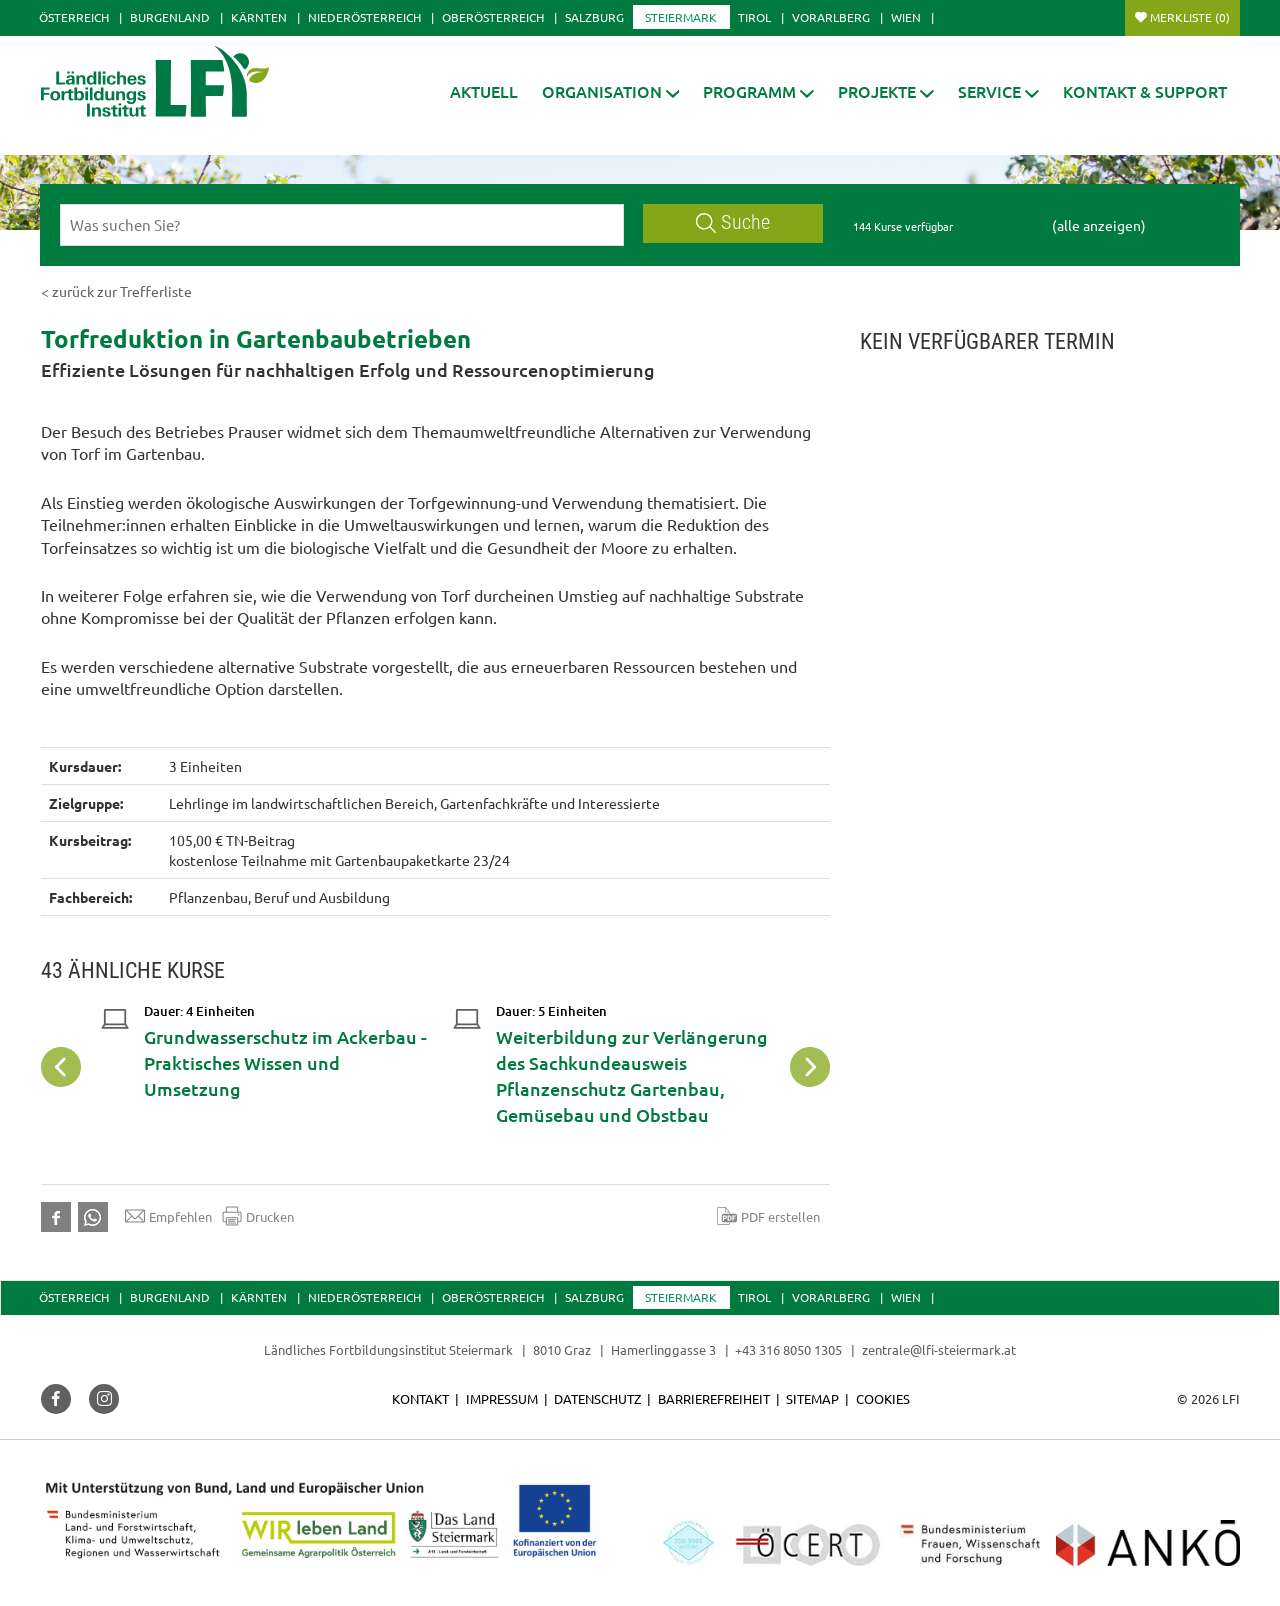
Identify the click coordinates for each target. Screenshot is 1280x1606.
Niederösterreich (364, 17)
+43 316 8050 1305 (788, 1349)
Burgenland (170, 17)
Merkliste (1190, 17)
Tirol (754, 17)
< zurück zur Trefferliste (116, 291)
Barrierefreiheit (714, 1398)
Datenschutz (597, 1398)
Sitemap (812, 1398)
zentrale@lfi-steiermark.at (939, 1349)
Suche (733, 222)
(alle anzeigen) (1099, 225)
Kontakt (420, 1398)
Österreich (74, 17)
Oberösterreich (493, 17)
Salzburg (594, 17)
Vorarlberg (831, 17)
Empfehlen (168, 1216)
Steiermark (681, 17)
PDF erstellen (768, 1216)
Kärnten (259, 17)
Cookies (883, 1398)
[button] (611, 91)
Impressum (502, 1398)
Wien (906, 17)
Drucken (258, 1216)
